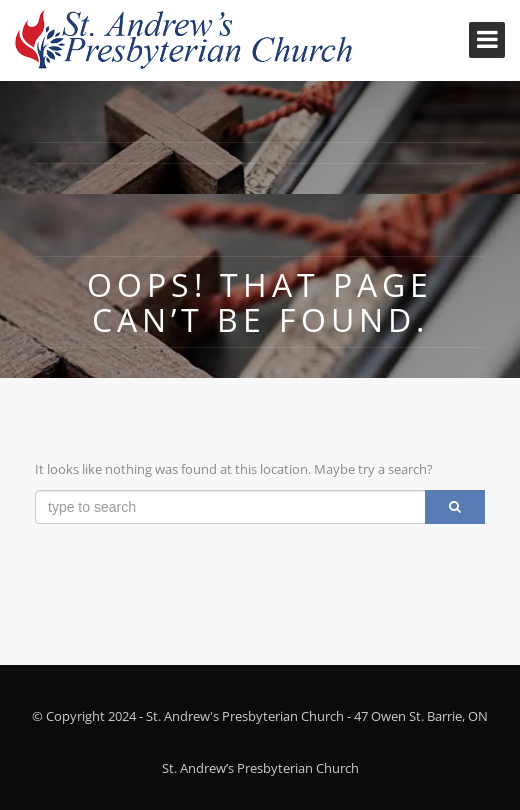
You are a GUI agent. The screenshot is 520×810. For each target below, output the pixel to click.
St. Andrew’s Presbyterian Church (260, 768)
